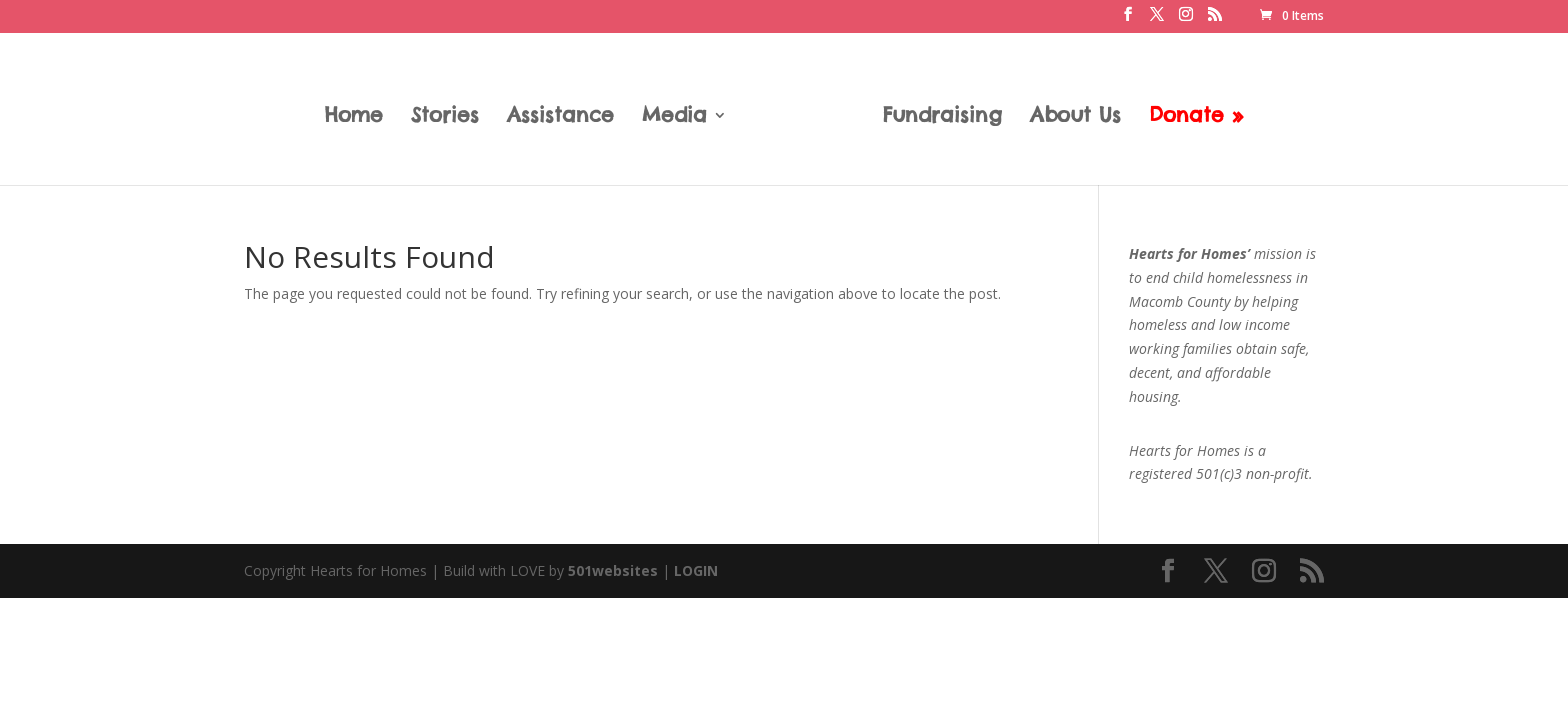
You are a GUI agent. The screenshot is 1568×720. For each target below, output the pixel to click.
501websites (613, 570)
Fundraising (942, 117)
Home (353, 117)
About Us (1075, 117)
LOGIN (696, 570)
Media (674, 117)
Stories (445, 117)
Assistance (560, 117)
